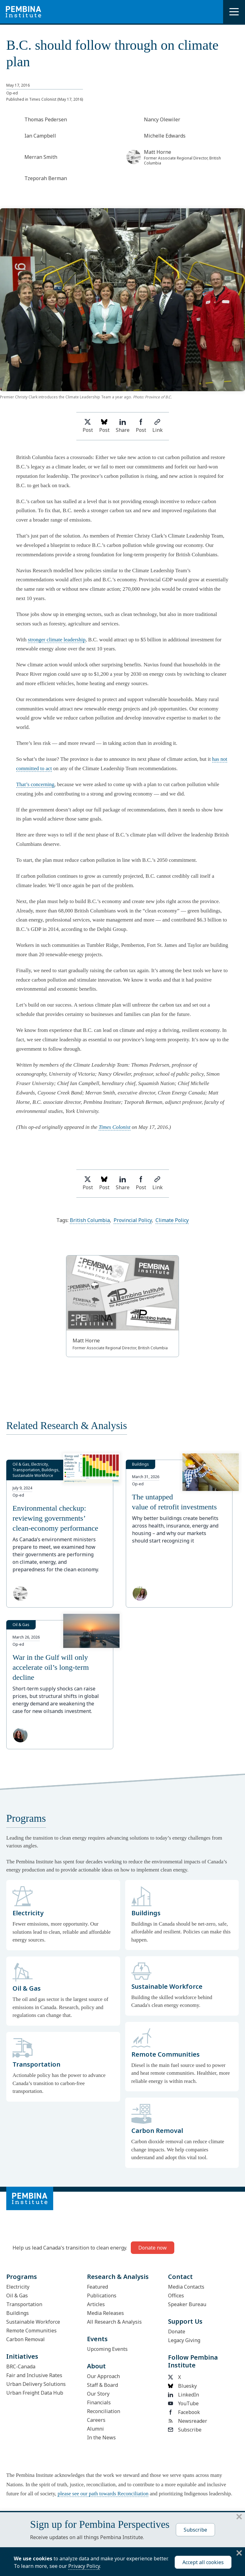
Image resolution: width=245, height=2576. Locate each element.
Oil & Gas (17, 2295)
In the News (101, 2437)
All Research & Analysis (114, 2321)
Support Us (185, 2321)
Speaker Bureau (187, 2304)
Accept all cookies (203, 2562)
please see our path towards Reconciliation (103, 2494)
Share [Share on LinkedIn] (123, 426)
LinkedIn (183, 2395)
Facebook (184, 2412)
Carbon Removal (25, 2339)
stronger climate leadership (56, 640)
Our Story (98, 2393)
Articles (96, 2304)
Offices (176, 2295)
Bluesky (182, 2386)
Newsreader (187, 2421)
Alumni (95, 2428)
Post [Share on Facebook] (141, 426)
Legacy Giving (184, 2340)
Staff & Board (102, 2385)
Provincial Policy (133, 1220)
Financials (99, 2402)
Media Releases (105, 2313)
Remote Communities (31, 2330)
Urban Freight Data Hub (34, 2392)
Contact (180, 2277)
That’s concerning (35, 784)
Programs (21, 2277)
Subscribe (185, 2430)
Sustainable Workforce (33, 2321)
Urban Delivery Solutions (36, 2384)
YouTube (183, 2403)
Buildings (17, 2313)
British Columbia (90, 1220)
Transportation (24, 2304)
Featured (97, 2286)
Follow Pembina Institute (193, 2361)
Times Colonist (114, 1127)
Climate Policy (172, 1220)
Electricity (17, 2286)
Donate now (152, 2247)
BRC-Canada (20, 2366)
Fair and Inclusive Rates (34, 2375)
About (96, 2366)
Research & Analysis (118, 2277)
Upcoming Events (107, 2349)
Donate (176, 2331)
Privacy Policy (84, 2566)
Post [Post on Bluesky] (104, 426)
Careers (96, 2420)
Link (157, 426)
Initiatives (22, 2356)
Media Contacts (186, 2286)
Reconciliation (103, 2411)
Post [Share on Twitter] (88, 426)
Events (97, 2339)
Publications (101, 2295)
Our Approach (103, 2376)
